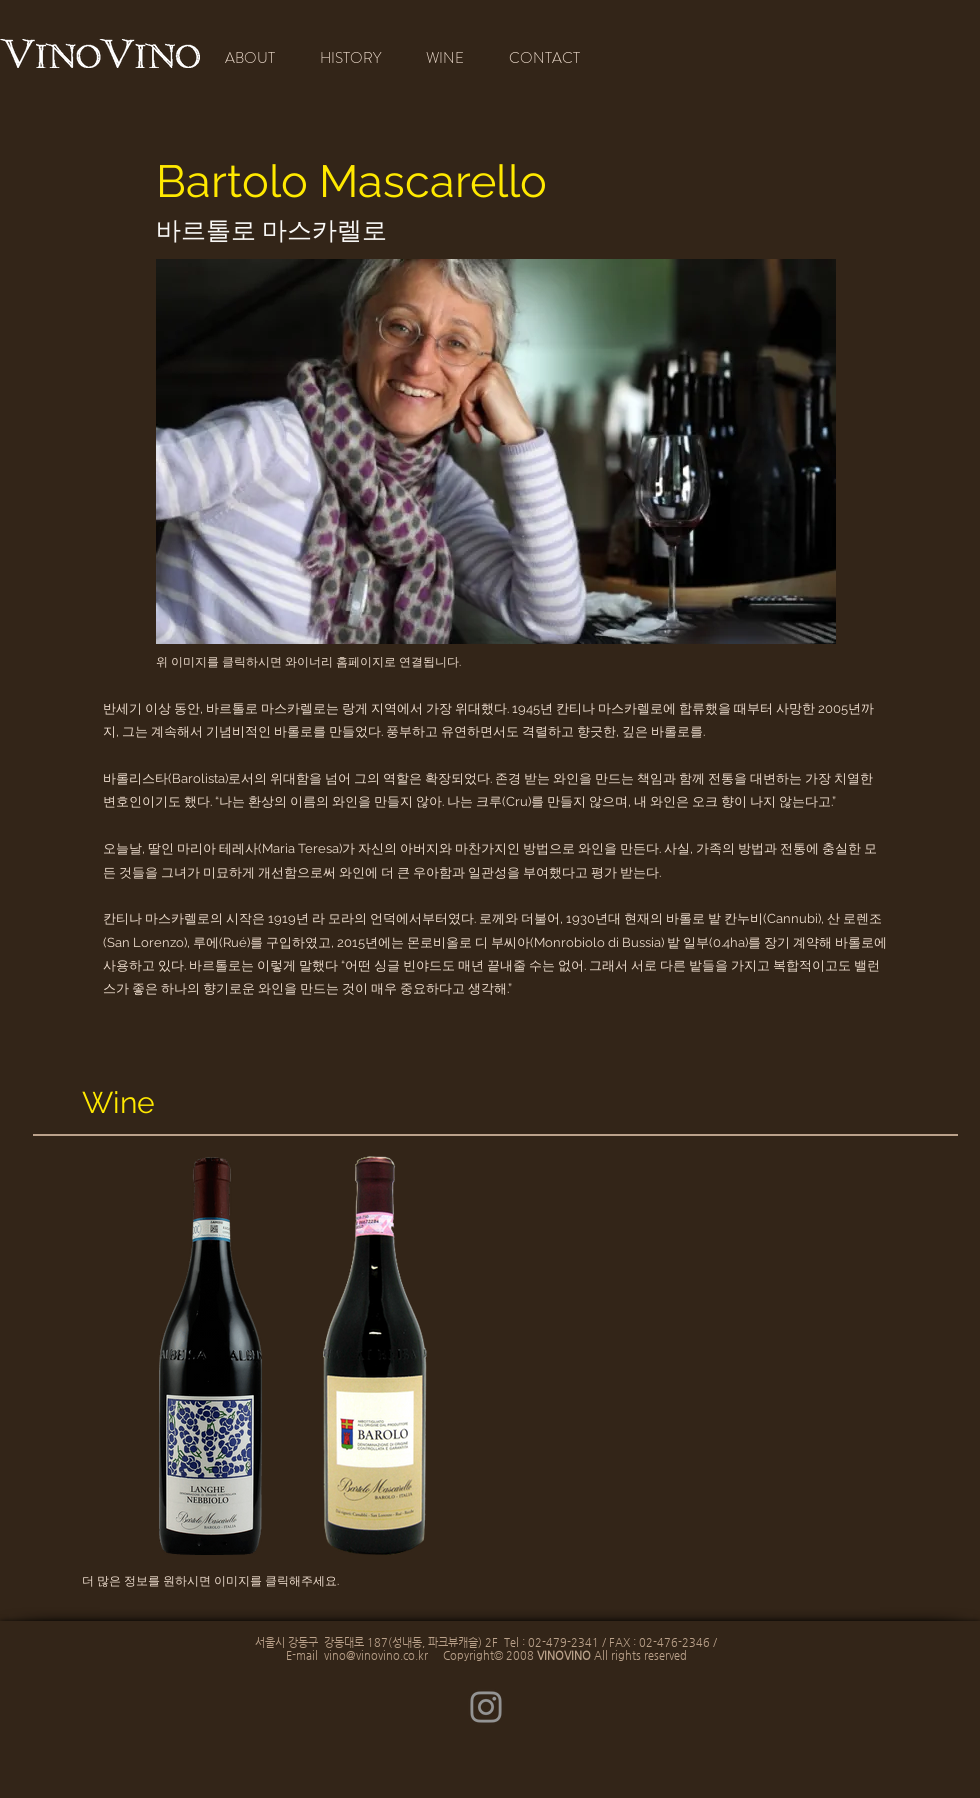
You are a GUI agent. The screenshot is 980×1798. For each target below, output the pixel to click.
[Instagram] (486, 1707)
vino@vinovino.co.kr (376, 1655)
